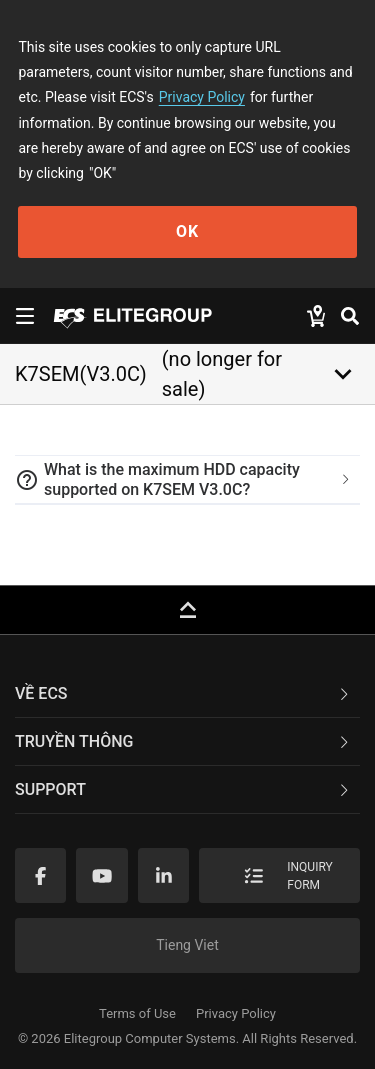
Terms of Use (137, 1013)
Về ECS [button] (183, 693)
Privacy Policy (202, 97)
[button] (187, 480)
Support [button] (183, 789)
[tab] (187, 480)
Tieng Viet (187, 945)
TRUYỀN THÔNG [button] (183, 741)
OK (187, 231)
